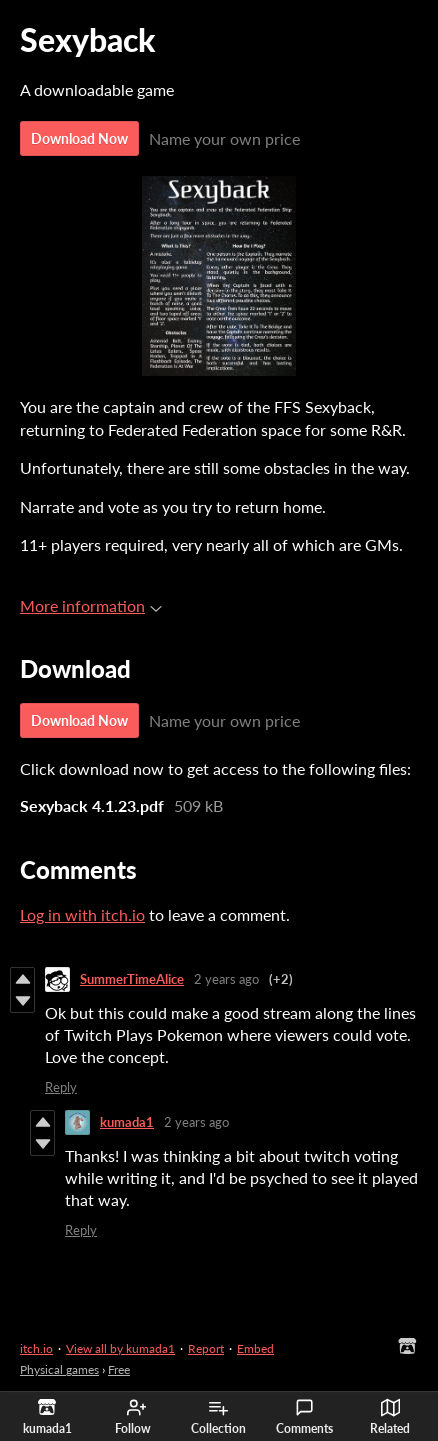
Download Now (79, 138)
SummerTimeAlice (132, 979)
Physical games (59, 1369)
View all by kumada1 (120, 1348)
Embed (255, 1348)
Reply (61, 1087)
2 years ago (226, 979)
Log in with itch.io (82, 914)
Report (206, 1348)
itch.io (36, 1348)
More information (91, 605)
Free (119, 1369)
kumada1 (127, 1122)
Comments (304, 1417)
